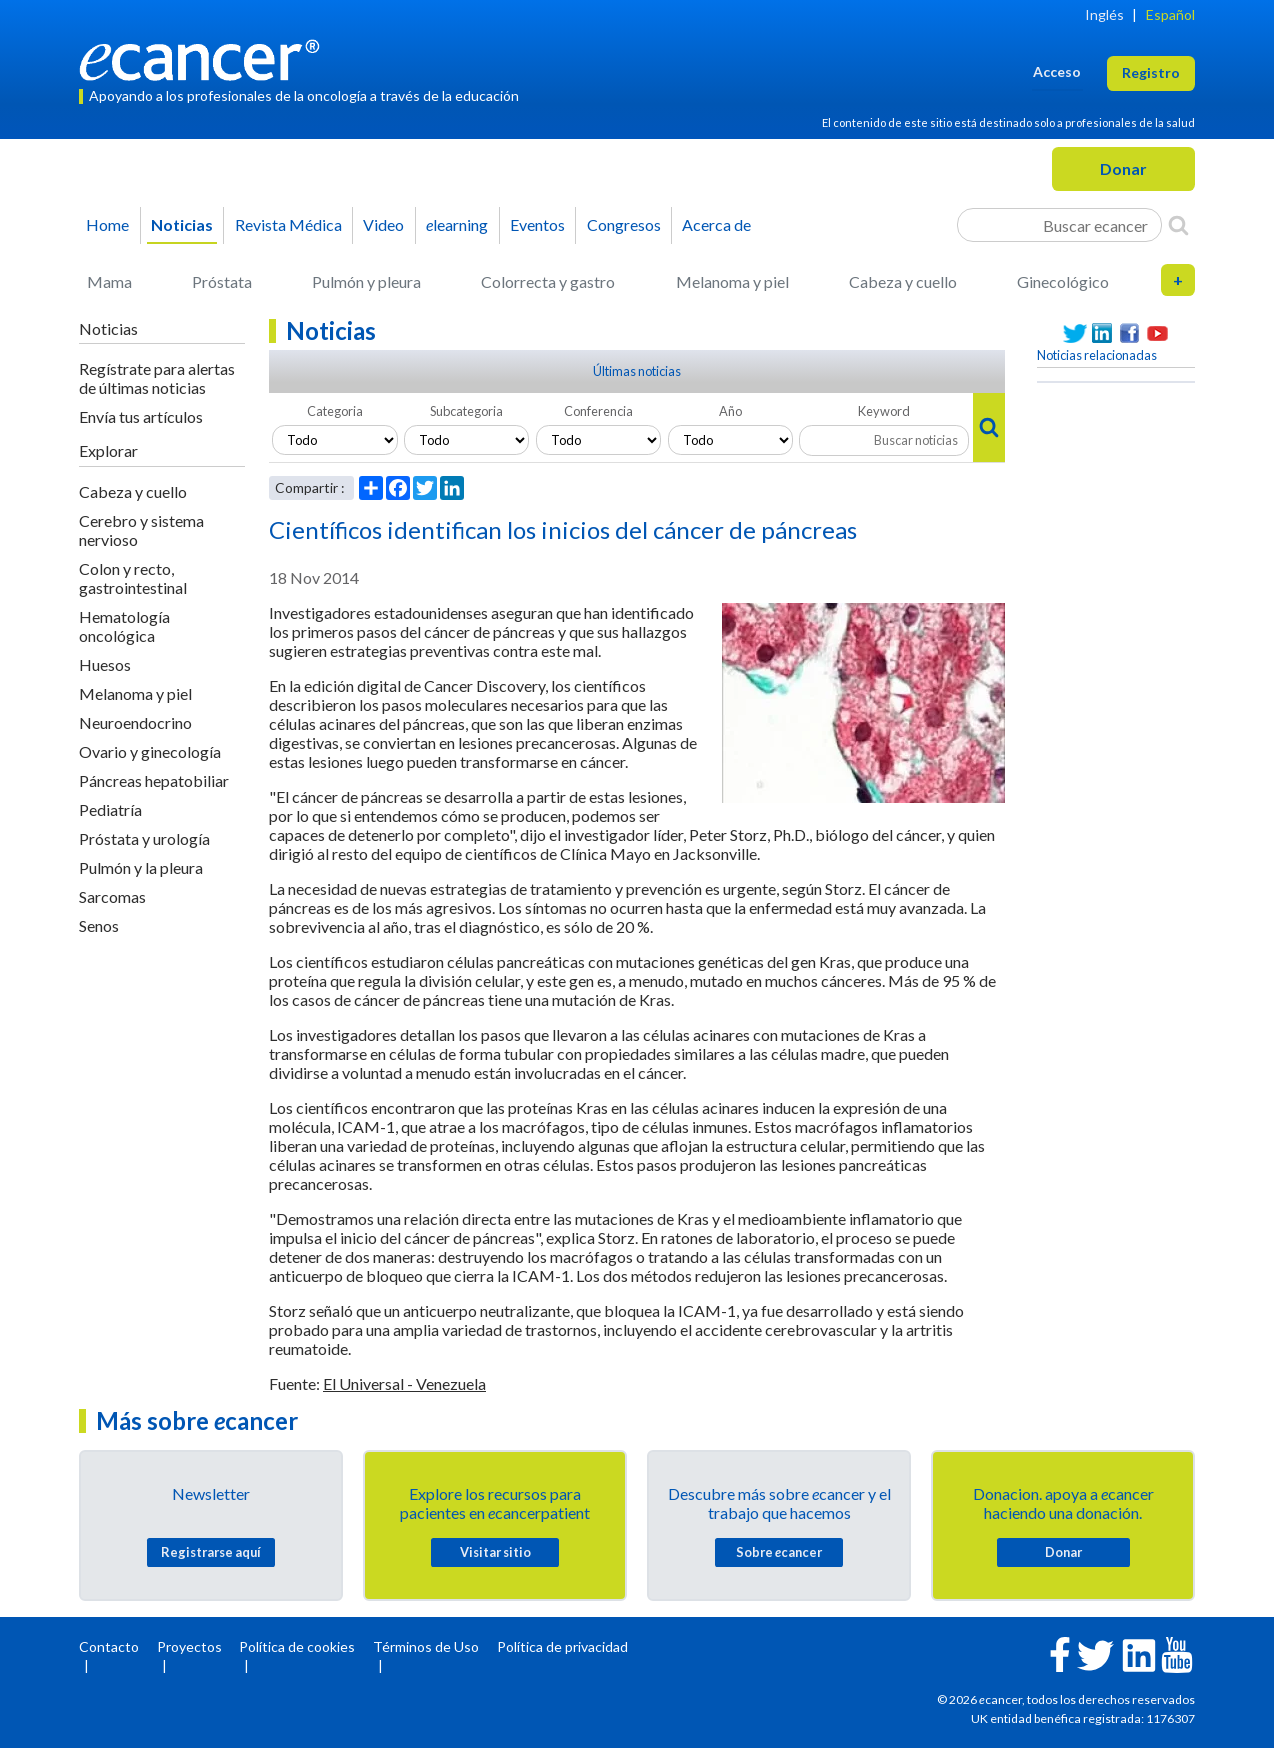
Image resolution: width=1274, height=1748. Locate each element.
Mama (109, 281)
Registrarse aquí (211, 1552)
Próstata (222, 281)
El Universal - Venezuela (404, 1383)
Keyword (884, 411)
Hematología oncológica (124, 626)
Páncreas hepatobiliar (154, 780)
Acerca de (716, 224)
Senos (99, 925)
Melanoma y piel (732, 281)
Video (383, 224)
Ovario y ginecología (150, 751)
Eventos (537, 224)
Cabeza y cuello (903, 281)
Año (730, 411)
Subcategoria (466, 411)
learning (457, 224)
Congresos (624, 224)
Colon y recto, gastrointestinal (133, 578)
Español (1170, 14)
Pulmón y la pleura (141, 867)
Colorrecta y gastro (548, 281)
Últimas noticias (637, 371)
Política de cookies (297, 1646)
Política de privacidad (562, 1646)
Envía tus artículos (141, 416)
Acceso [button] (1057, 71)
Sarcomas (112, 896)
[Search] (1178, 225)
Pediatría (110, 809)
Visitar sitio (495, 1552)
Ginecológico (1063, 281)
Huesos (105, 664)
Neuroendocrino (135, 722)
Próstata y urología (144, 838)
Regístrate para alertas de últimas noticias (157, 378)
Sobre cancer (779, 1552)
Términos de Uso (426, 1646)
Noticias (182, 224)
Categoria (335, 411)
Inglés (1104, 14)
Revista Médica (288, 224)
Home (107, 224)
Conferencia (598, 411)
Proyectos (189, 1646)
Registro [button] (1151, 72)
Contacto (109, 1646)
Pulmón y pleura (366, 281)
